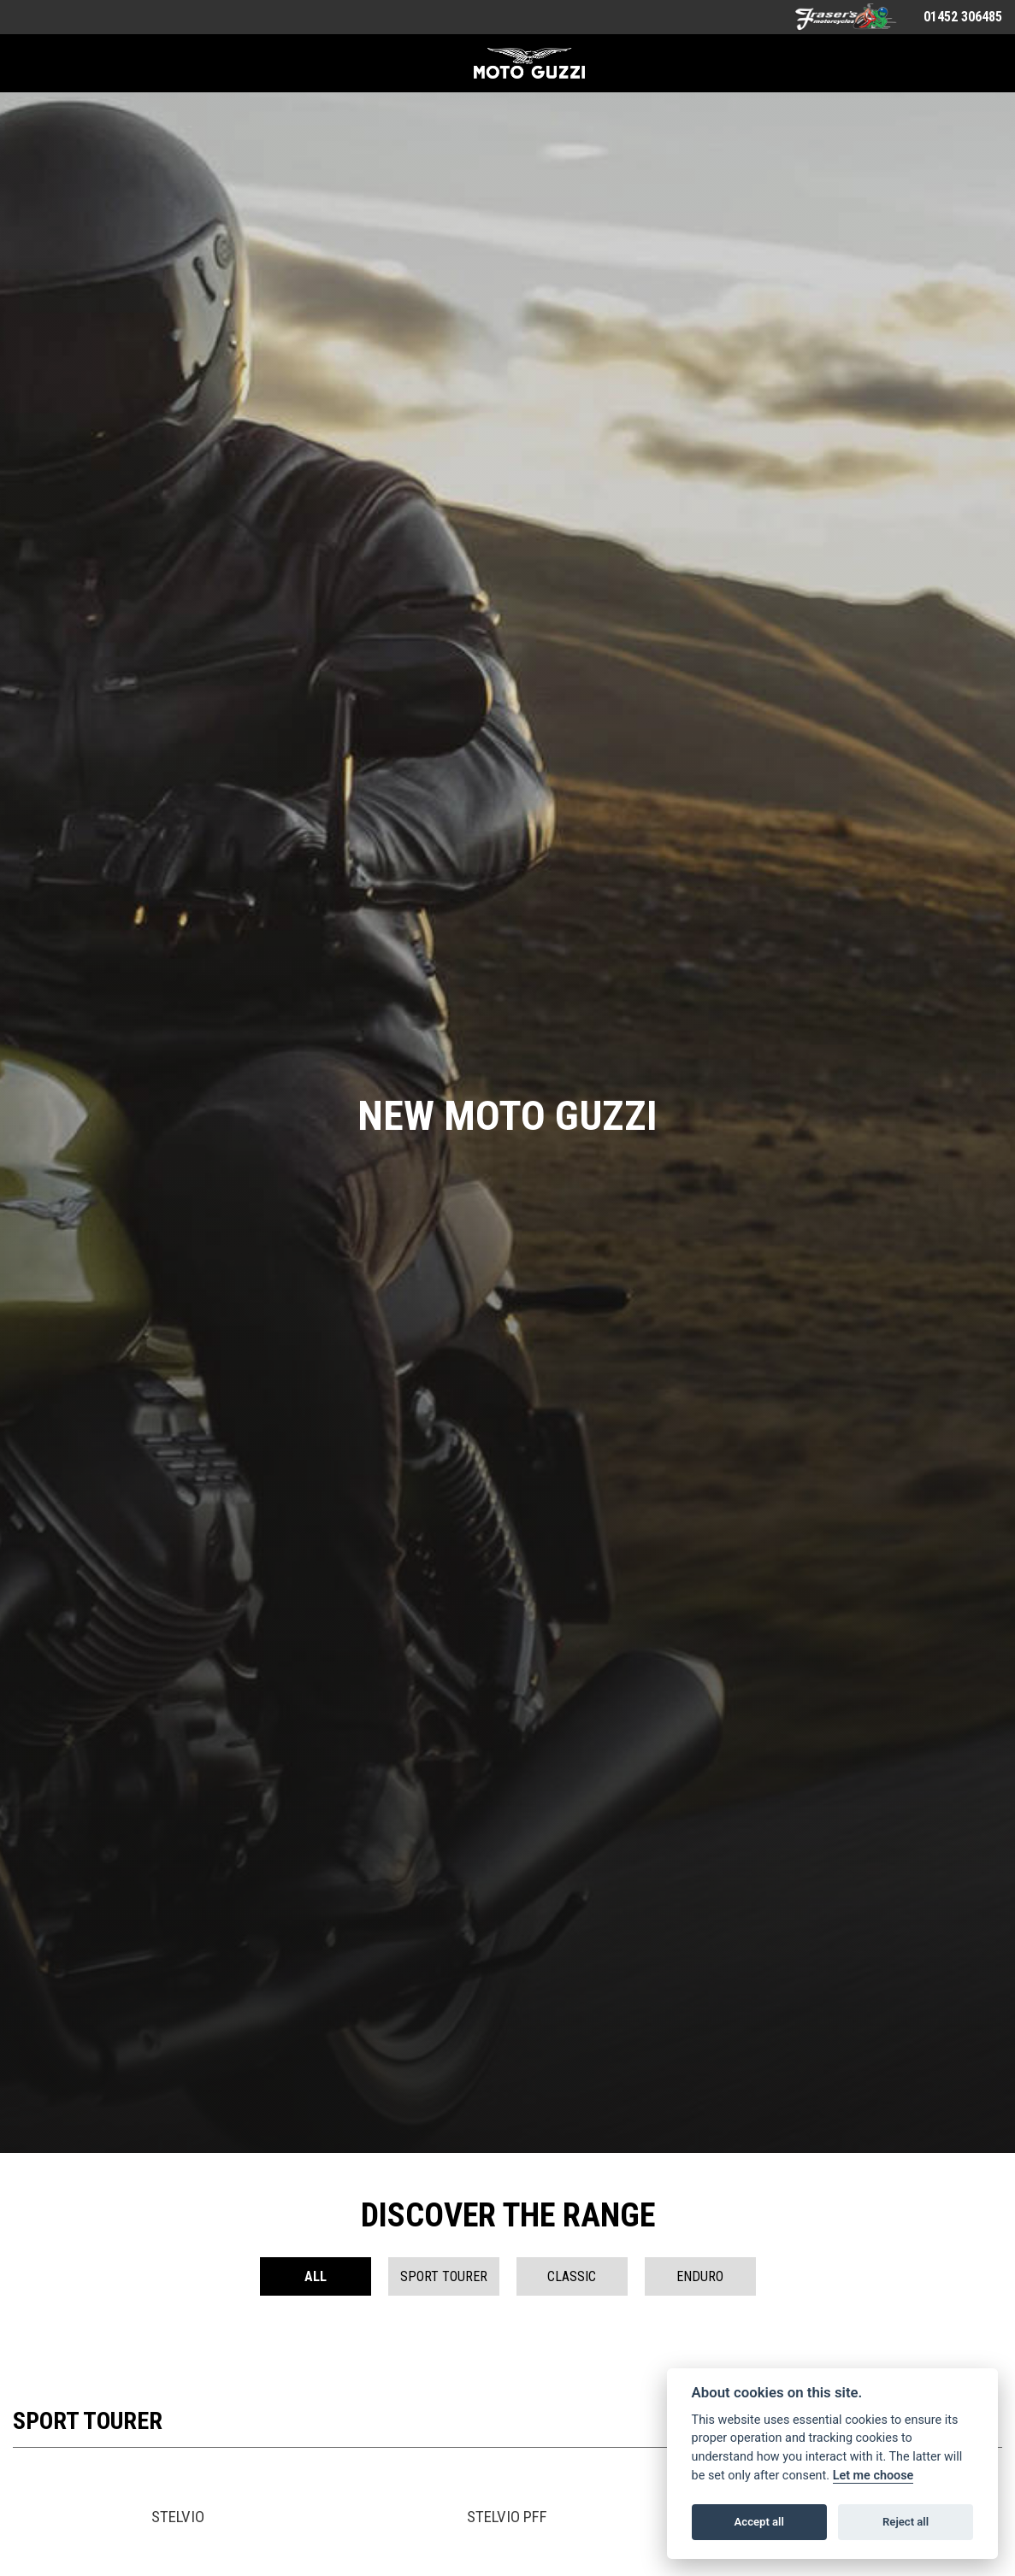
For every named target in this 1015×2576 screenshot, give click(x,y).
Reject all (905, 2521)
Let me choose (873, 2475)
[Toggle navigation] (32, 63)
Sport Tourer (443, 2276)
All (315, 2276)
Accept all (759, 2521)
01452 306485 (963, 17)
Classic (571, 2276)
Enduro (699, 2276)
